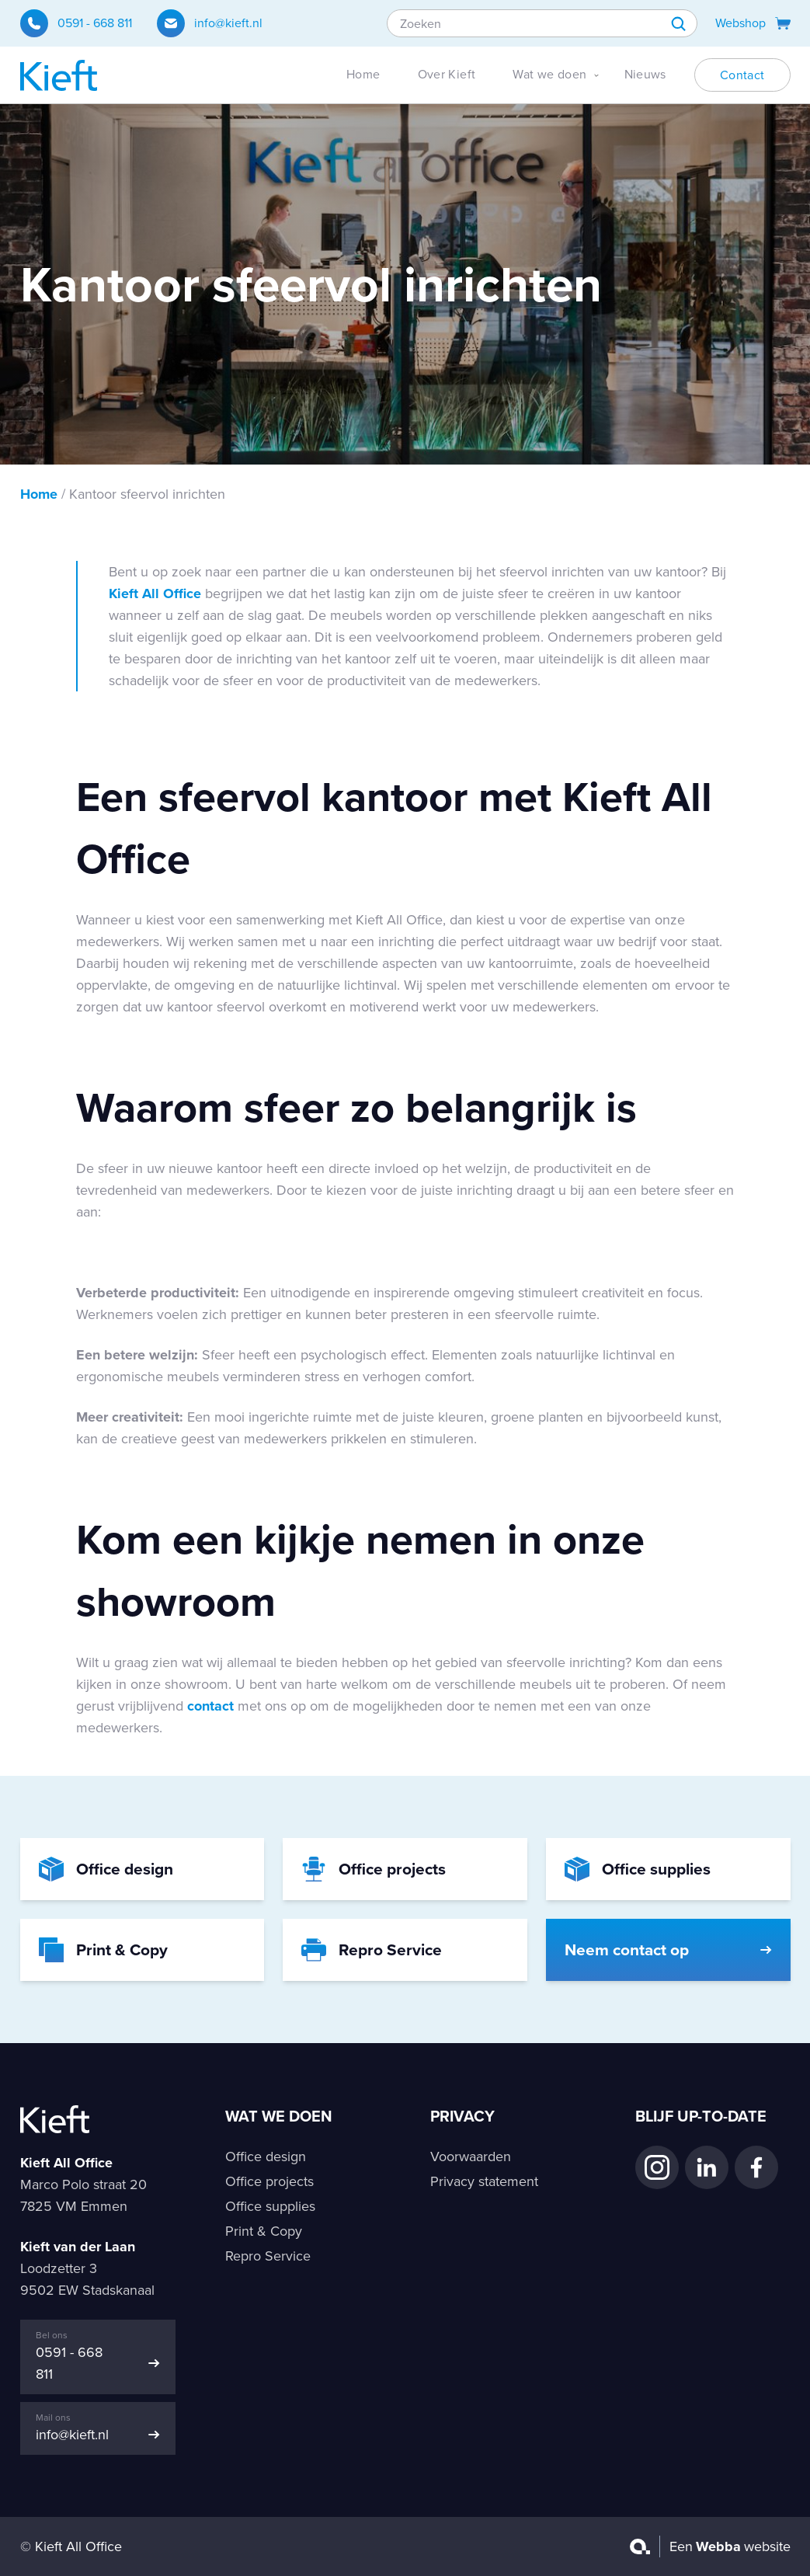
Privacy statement (484, 2181)
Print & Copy (263, 2231)
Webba (718, 2546)
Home (363, 74)
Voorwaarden (470, 2156)
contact (210, 1706)
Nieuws (645, 74)
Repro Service (268, 2256)
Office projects (269, 2181)
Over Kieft (447, 74)
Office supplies (270, 2206)
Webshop (753, 23)
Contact (742, 75)
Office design (265, 2156)
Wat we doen (549, 74)
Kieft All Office (155, 593)
